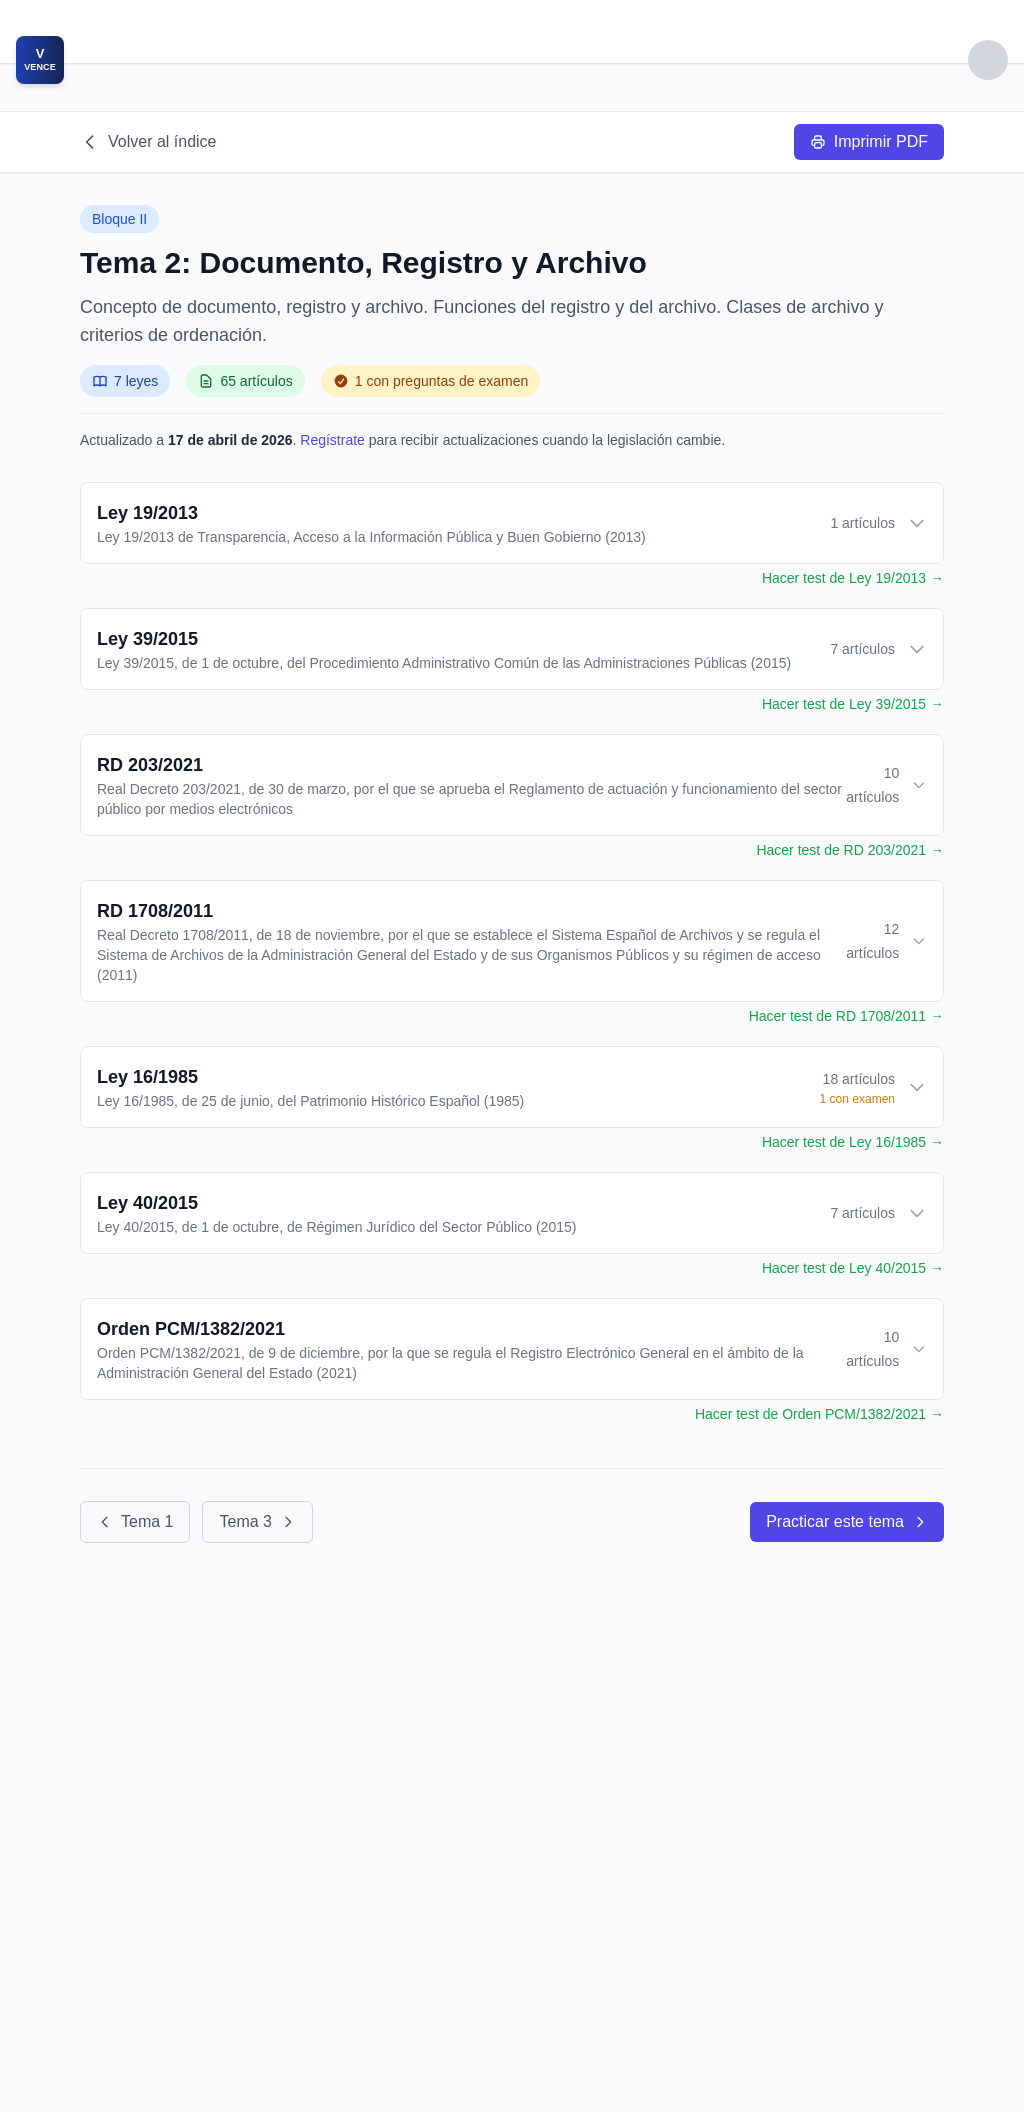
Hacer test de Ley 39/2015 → (853, 704)
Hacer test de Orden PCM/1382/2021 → (819, 1414)
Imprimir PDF (869, 141)
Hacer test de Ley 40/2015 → (853, 1268)
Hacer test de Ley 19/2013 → (853, 578)
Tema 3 (257, 1521)
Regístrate (332, 440)
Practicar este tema (847, 1521)
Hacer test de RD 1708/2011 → (846, 1016)
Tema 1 (135, 1521)
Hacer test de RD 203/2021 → (850, 850)
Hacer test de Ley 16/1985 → (853, 1142)
